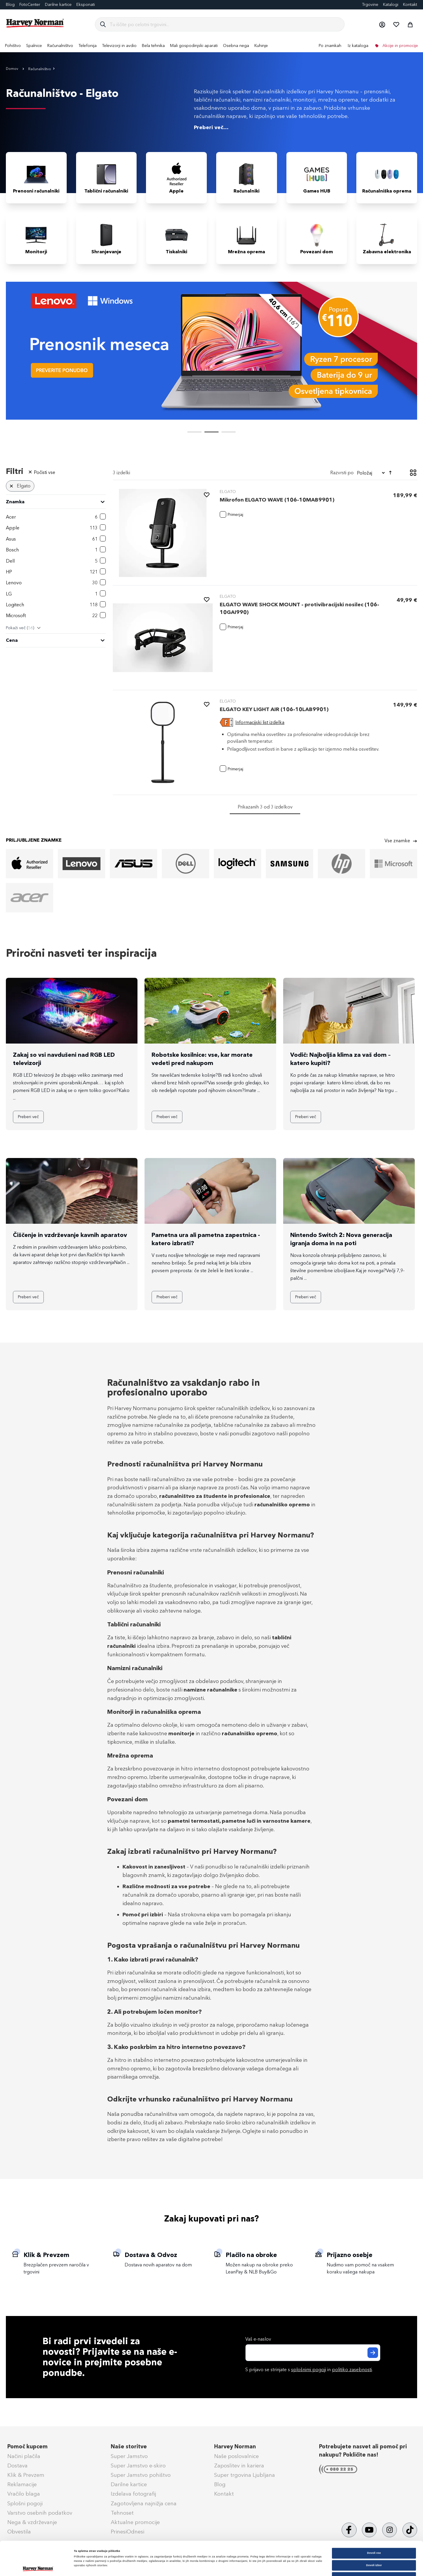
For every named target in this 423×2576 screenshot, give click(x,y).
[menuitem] (13, 45)
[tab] (56, 556)
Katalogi (390, 4)
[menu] (211, 45)
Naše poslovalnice (236, 2456)
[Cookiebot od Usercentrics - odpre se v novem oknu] (38, 2566)
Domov (12, 69)
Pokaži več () (20, 628)
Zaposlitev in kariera (239, 2465)
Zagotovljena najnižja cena (144, 2503)
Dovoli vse (374, 2521)
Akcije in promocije (399, 45)
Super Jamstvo (129, 2456)
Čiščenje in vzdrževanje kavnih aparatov (70, 1234)
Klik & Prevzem (25, 2475)
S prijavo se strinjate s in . (309, 2369)
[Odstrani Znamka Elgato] (11, 486)
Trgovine (370, 4)
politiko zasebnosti (352, 2369)
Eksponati (85, 4)
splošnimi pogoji (308, 2369)
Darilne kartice (58, 4)
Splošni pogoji (25, 2503)
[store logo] (35, 23)
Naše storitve (129, 2446)
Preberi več (28, 1116)
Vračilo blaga (23, 2494)
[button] (382, 24)
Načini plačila (23, 2456)
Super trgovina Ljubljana (244, 2475)
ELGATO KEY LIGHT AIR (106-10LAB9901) (274, 709)
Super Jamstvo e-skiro (138, 2465)
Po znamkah (330, 45)
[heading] (56, 502)
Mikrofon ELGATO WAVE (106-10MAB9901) (277, 500)
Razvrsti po (342, 472)
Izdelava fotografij (133, 2494)
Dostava (17, 2465)
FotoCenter (29, 4)
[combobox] (225, 24)
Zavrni (374, 2545)
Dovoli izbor (374, 2533)
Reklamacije (22, 2484)
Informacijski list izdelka (259, 722)
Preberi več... (211, 127)
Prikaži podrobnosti (243, 2566)
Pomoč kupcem (27, 2446)
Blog (10, 4)
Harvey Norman (235, 2446)
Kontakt (410, 4)
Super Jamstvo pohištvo (141, 2475)
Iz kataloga (358, 45)
